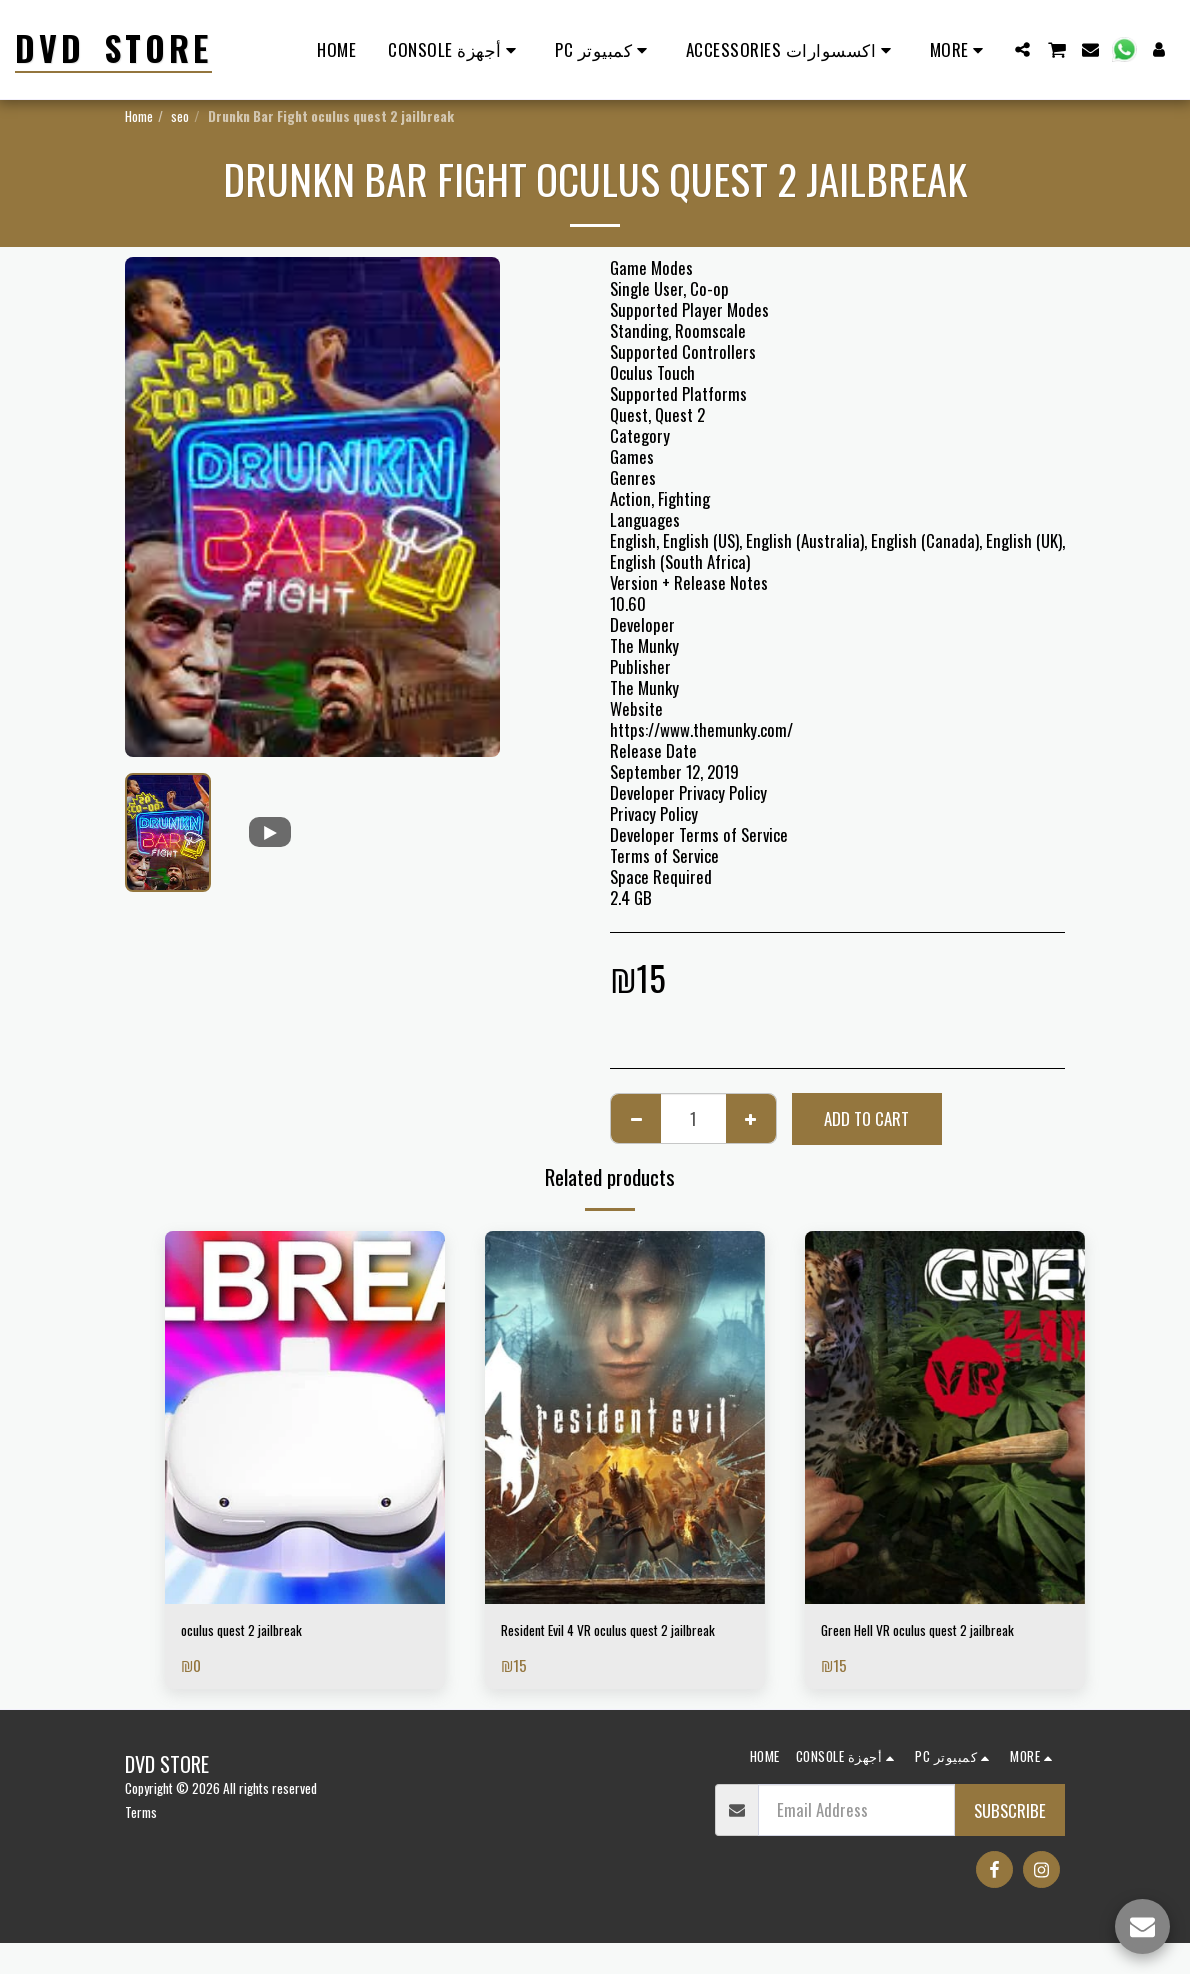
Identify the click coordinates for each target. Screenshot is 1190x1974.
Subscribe (1010, 1840)
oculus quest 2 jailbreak (259, 1632)
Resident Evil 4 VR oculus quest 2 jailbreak (609, 1645)
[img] (305, 1417)
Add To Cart (866, 1118)
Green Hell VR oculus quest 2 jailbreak (915, 1645)
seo (180, 116)
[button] (1022, 49)
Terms (141, 1842)
